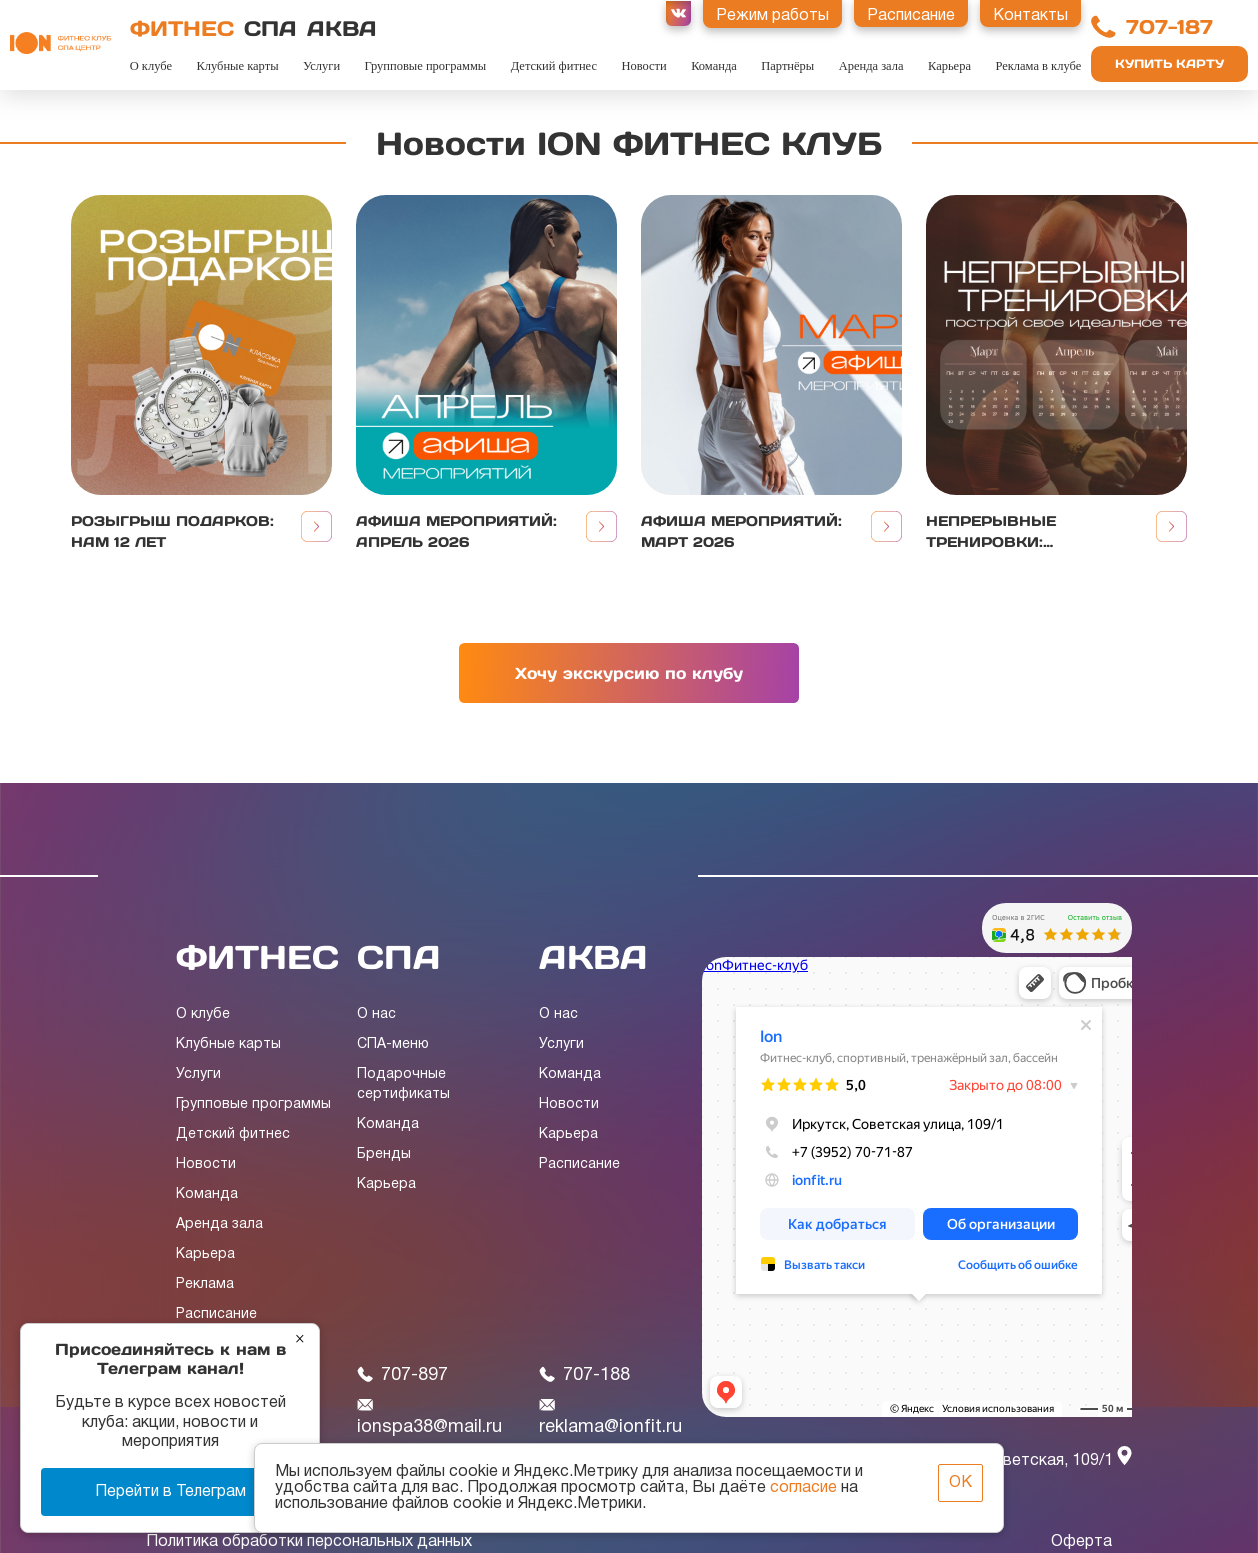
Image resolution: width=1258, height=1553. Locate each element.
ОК (960, 1483)
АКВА (342, 28)
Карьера (949, 66)
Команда (714, 66)
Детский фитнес (554, 66)
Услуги (321, 66)
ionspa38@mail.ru (429, 1417)
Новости (643, 66)
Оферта (1081, 1542)
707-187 (1169, 27)
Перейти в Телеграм (170, 1492)
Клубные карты (237, 66)
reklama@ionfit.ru (610, 1417)
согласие (803, 1488)
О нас (376, 1014)
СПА (270, 28)
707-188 (584, 1375)
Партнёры (787, 66)
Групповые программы (426, 66)
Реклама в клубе (1038, 66)
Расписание (216, 1314)
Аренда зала (871, 66)
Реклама (205, 1284)
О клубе (151, 66)
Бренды (384, 1154)
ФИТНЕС (182, 28)
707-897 (402, 1375)
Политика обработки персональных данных (309, 1542)
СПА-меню (393, 1044)
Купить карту (1169, 63)
